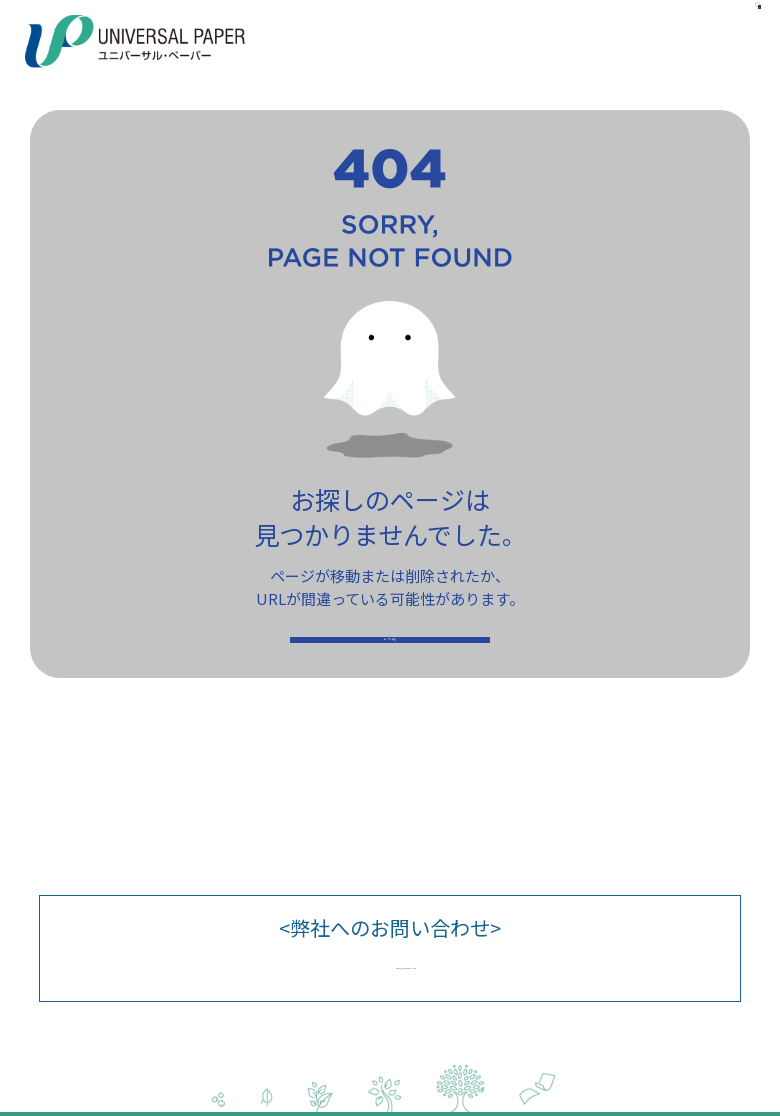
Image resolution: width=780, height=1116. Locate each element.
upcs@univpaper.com (406, 960)
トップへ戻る (390, 661)
